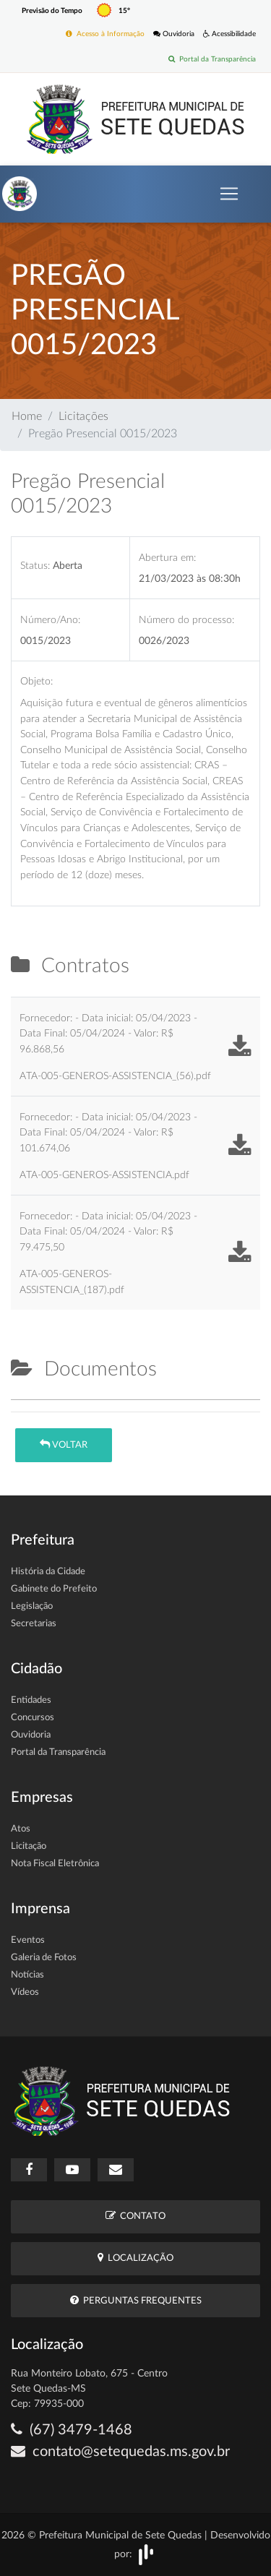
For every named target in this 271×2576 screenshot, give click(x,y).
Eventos (28, 1940)
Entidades (31, 1700)
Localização (135, 2257)
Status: (35, 565)
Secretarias (33, 1623)
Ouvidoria (173, 34)
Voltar (63, 1444)
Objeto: (36, 681)
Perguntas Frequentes (136, 2300)
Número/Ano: (50, 619)
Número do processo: (186, 619)
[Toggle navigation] (229, 193)
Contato (135, 2215)
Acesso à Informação (105, 34)
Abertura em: (167, 557)
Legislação (32, 1606)
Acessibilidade (229, 34)
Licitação (28, 1846)
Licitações (83, 416)
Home (27, 416)
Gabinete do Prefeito (54, 1589)
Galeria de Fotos (44, 1957)
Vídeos (25, 1992)
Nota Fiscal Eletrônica (55, 1863)
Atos (20, 1829)
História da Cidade (48, 1571)
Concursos (32, 1717)
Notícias (27, 1975)
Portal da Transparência (212, 59)
